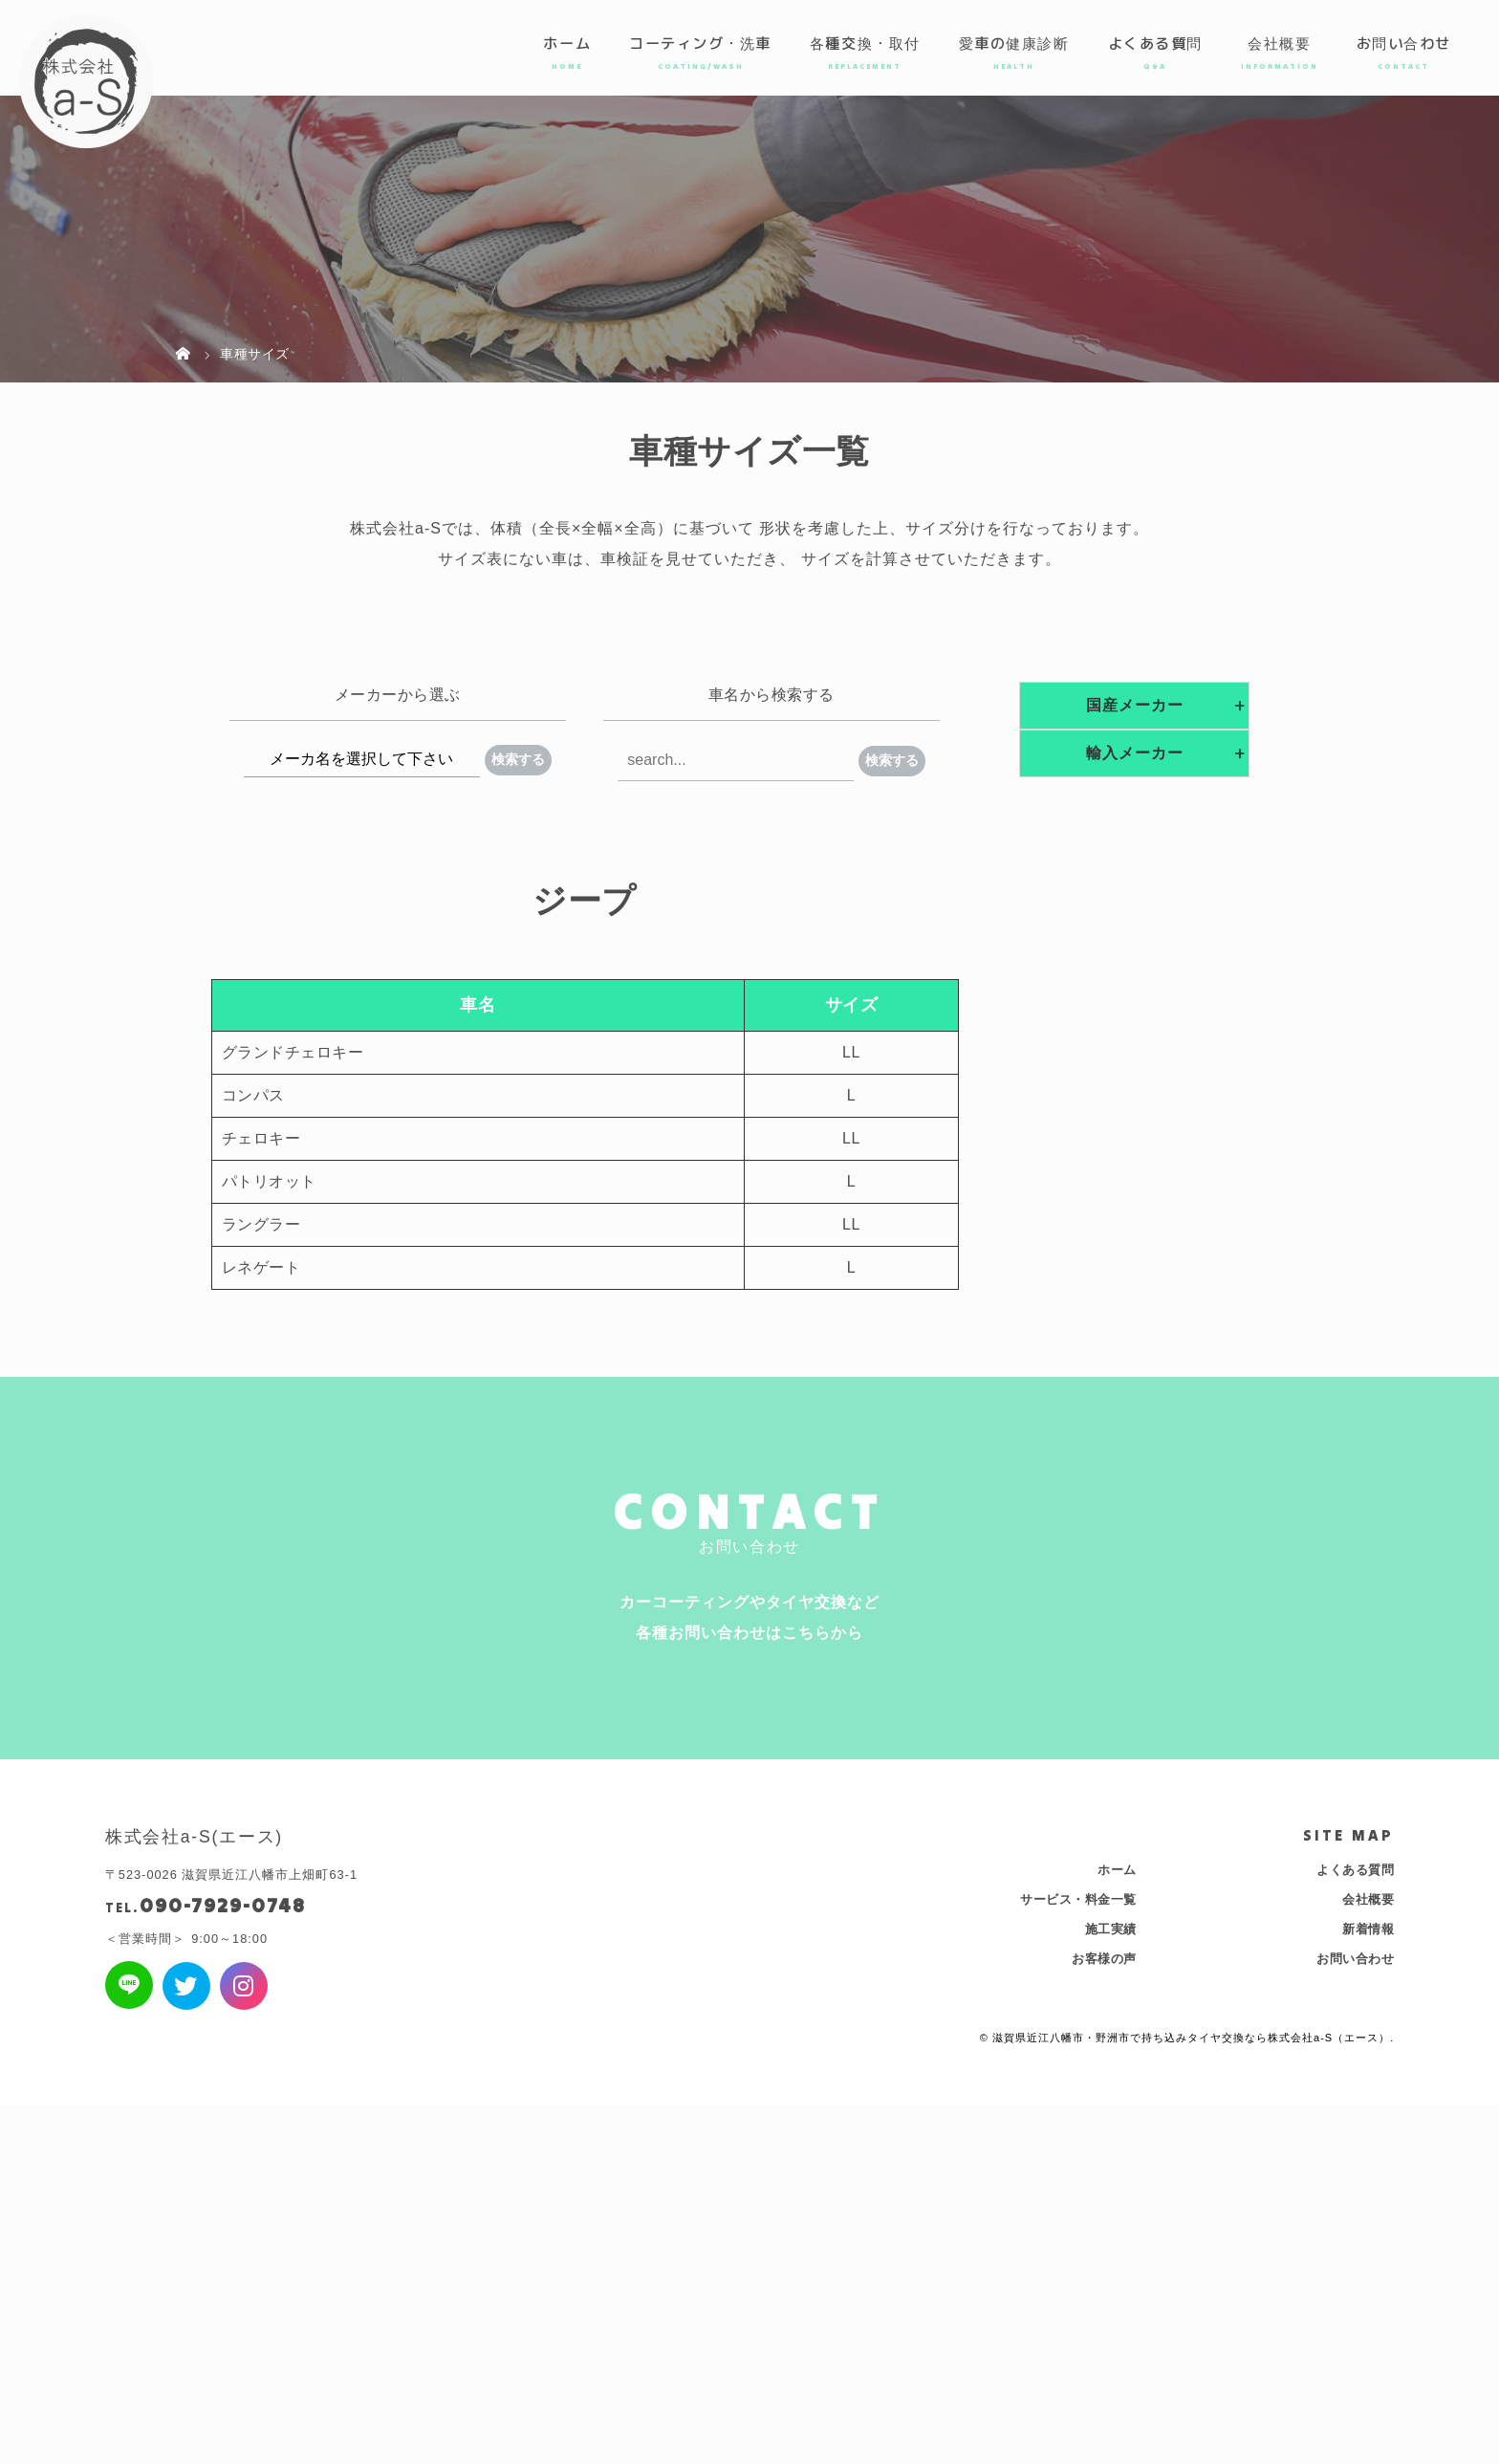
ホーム (567, 43)
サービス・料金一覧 (1078, 1899)
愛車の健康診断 (1014, 43)
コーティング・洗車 (700, 43)
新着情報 (1368, 1929)
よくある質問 (1155, 43)
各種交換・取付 (865, 43)
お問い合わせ (1404, 43)
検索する (518, 759)
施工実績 (1111, 1929)
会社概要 (1279, 43)
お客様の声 (1104, 1959)
